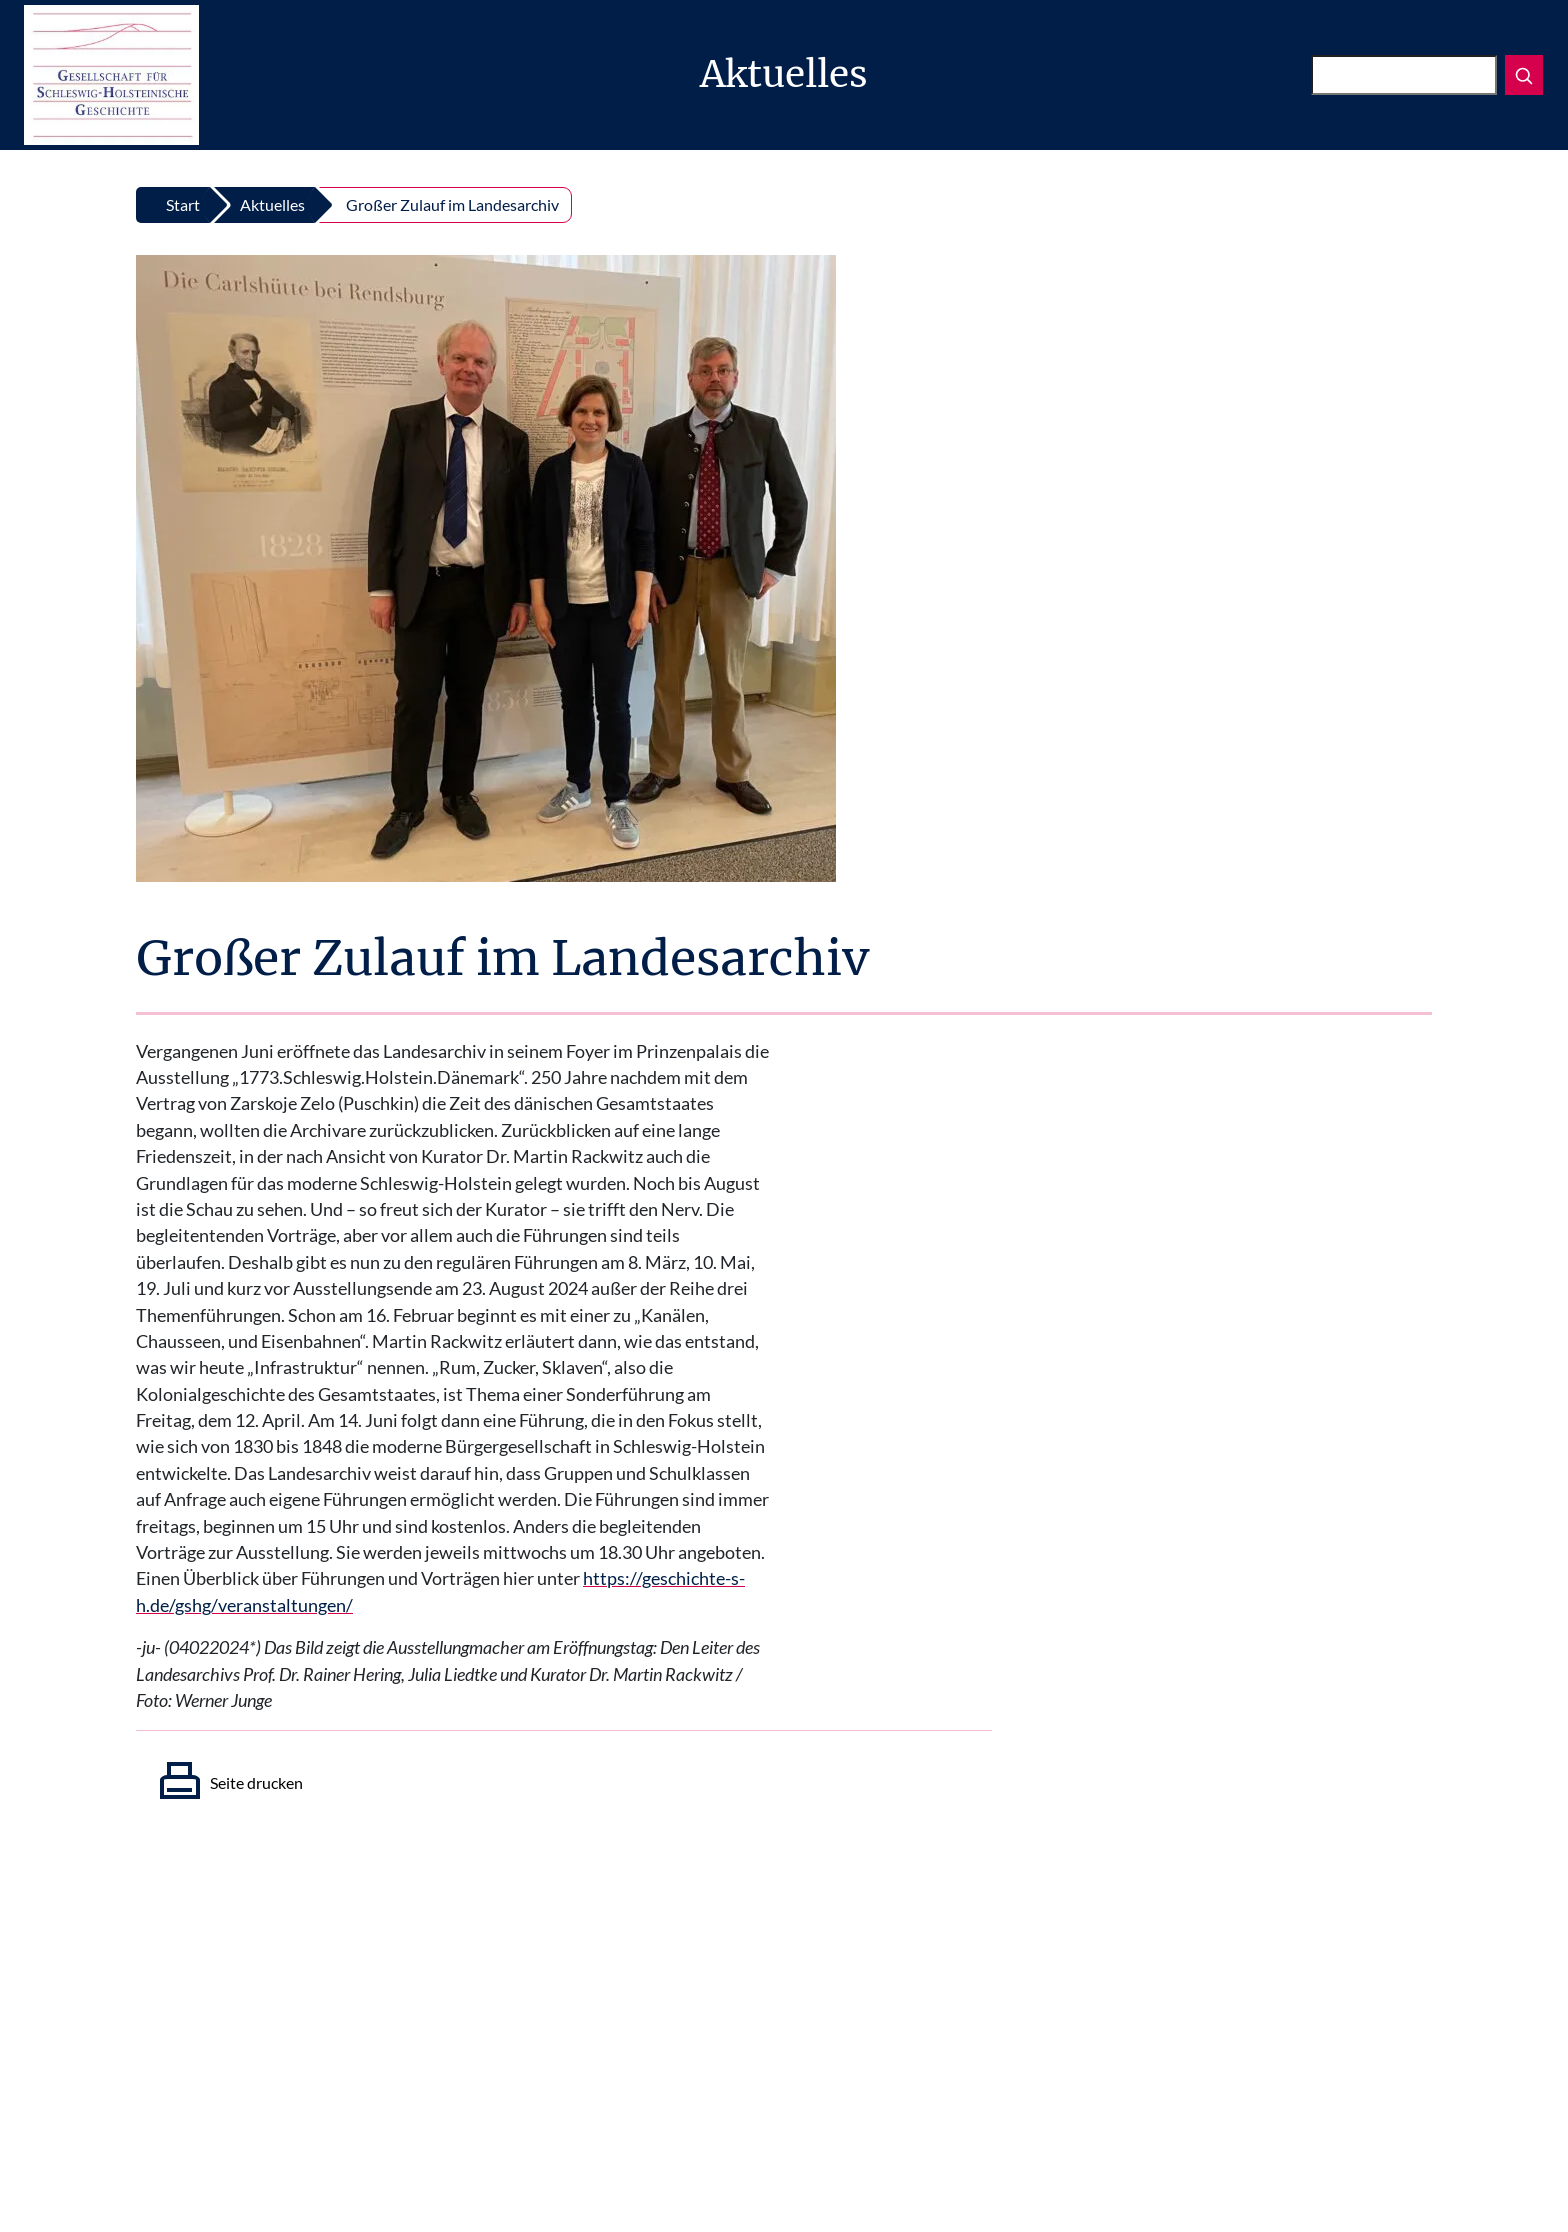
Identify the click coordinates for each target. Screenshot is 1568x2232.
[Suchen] (1404, 75)
